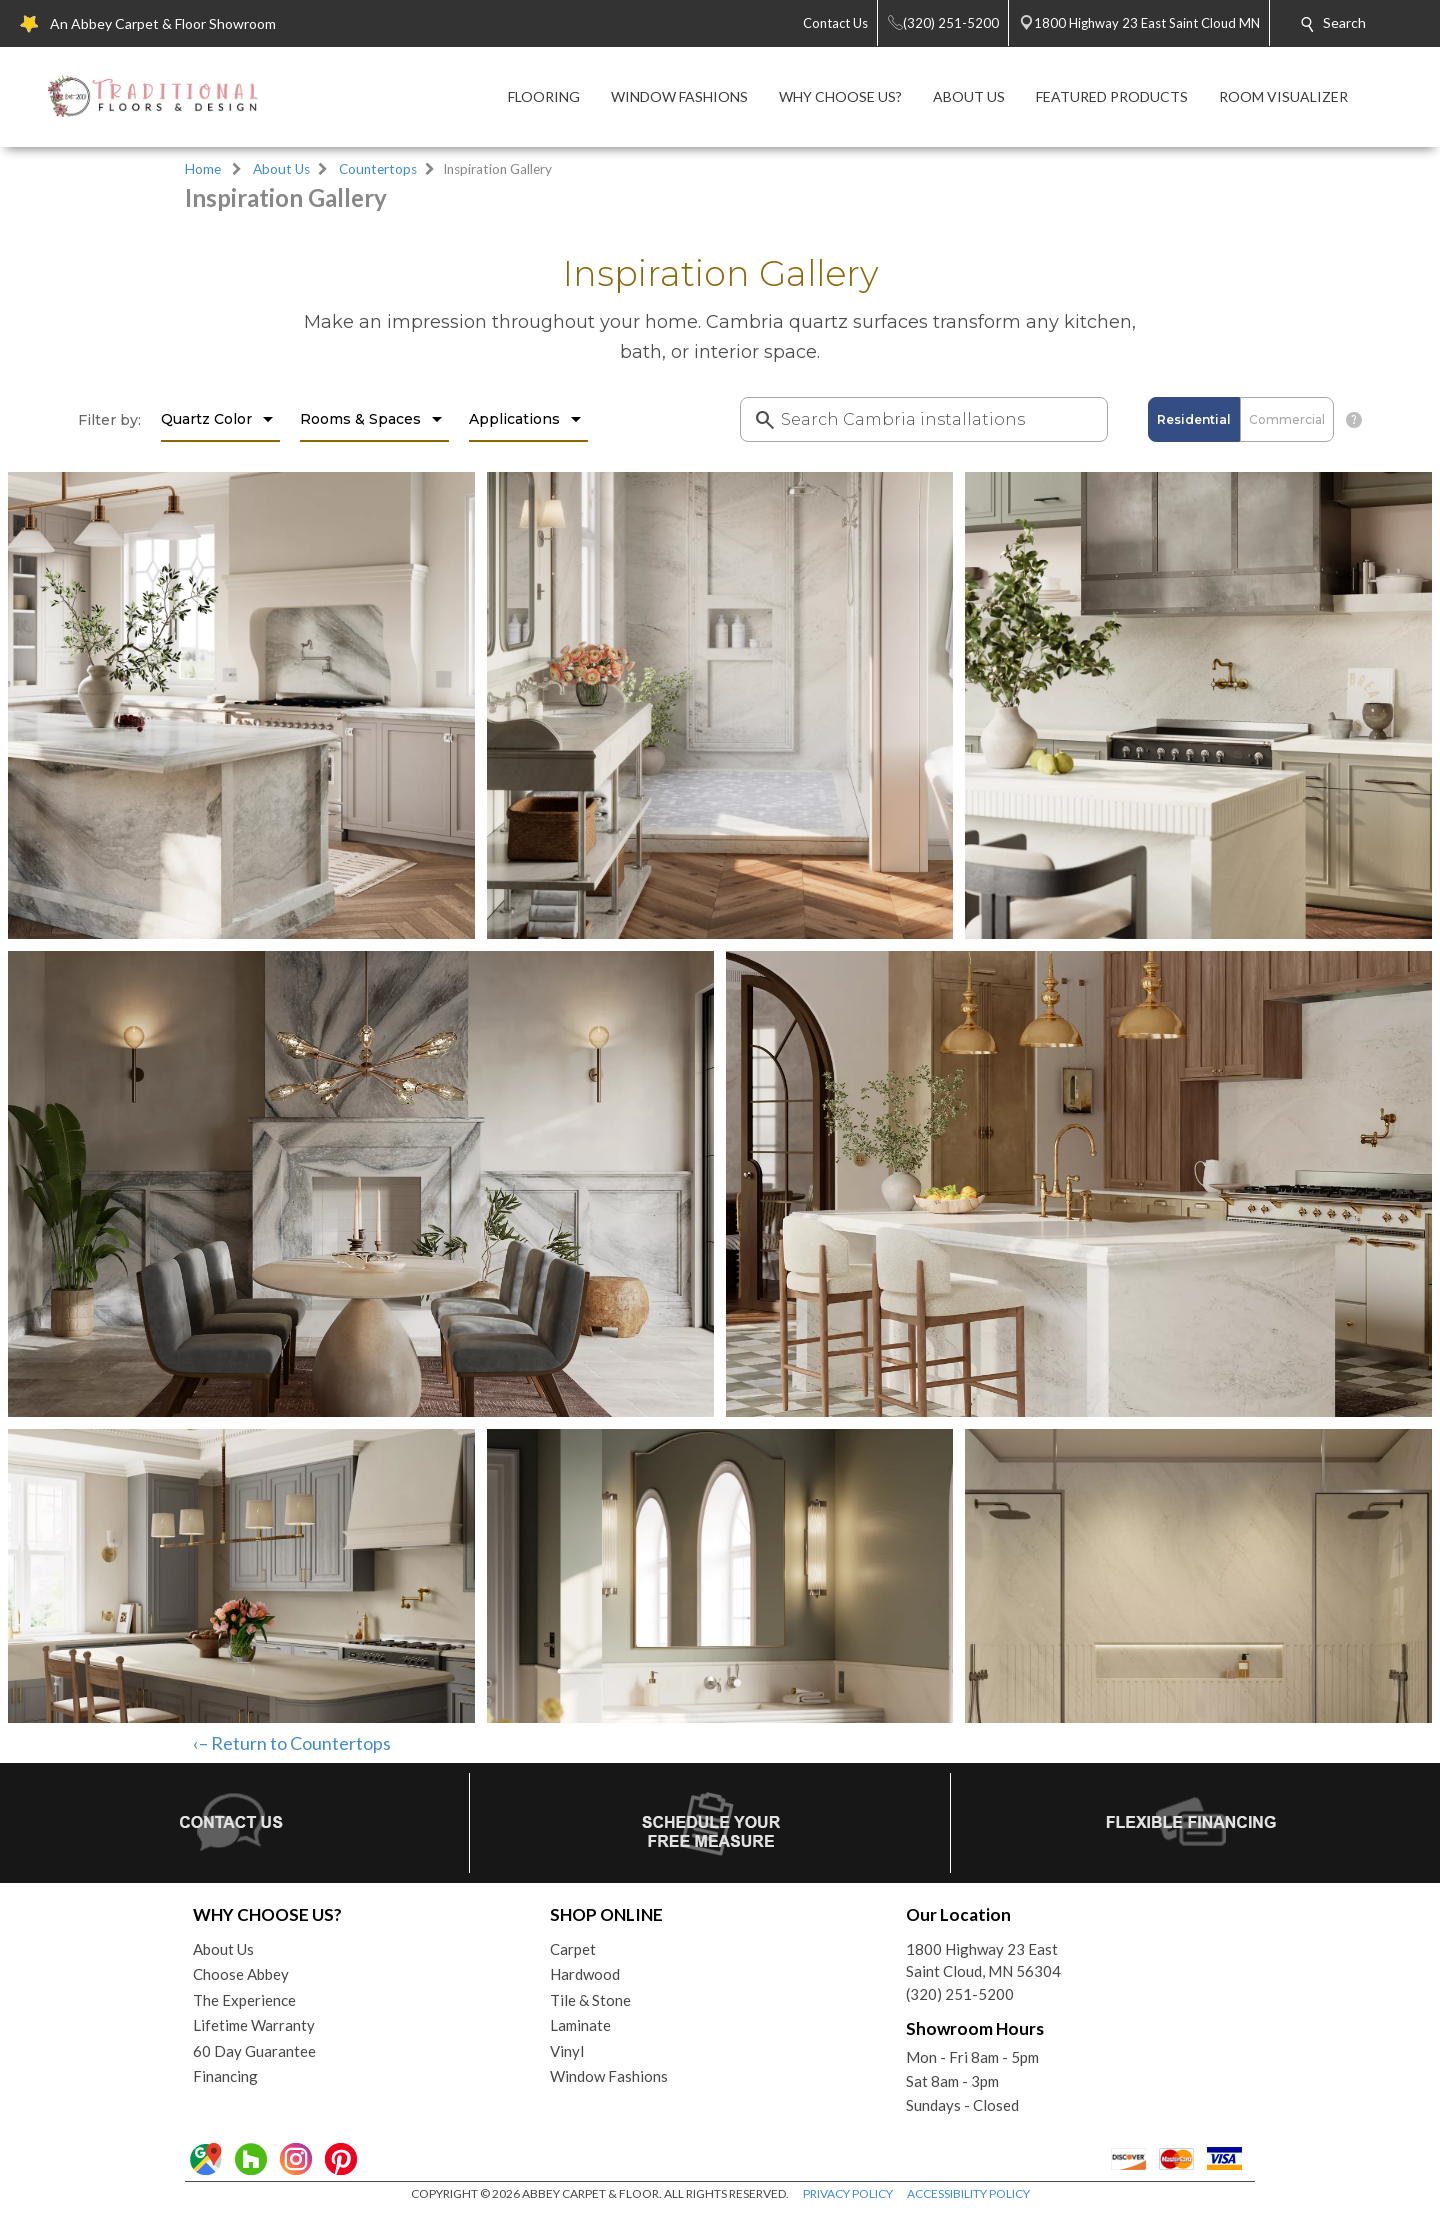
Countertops (378, 169)
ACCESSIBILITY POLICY (968, 2193)
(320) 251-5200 (960, 1994)
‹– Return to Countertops (292, 1743)
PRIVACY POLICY (848, 2193)
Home (203, 169)
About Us (281, 169)
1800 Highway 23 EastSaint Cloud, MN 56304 (983, 1960)
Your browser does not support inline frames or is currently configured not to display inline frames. (720, 973)
